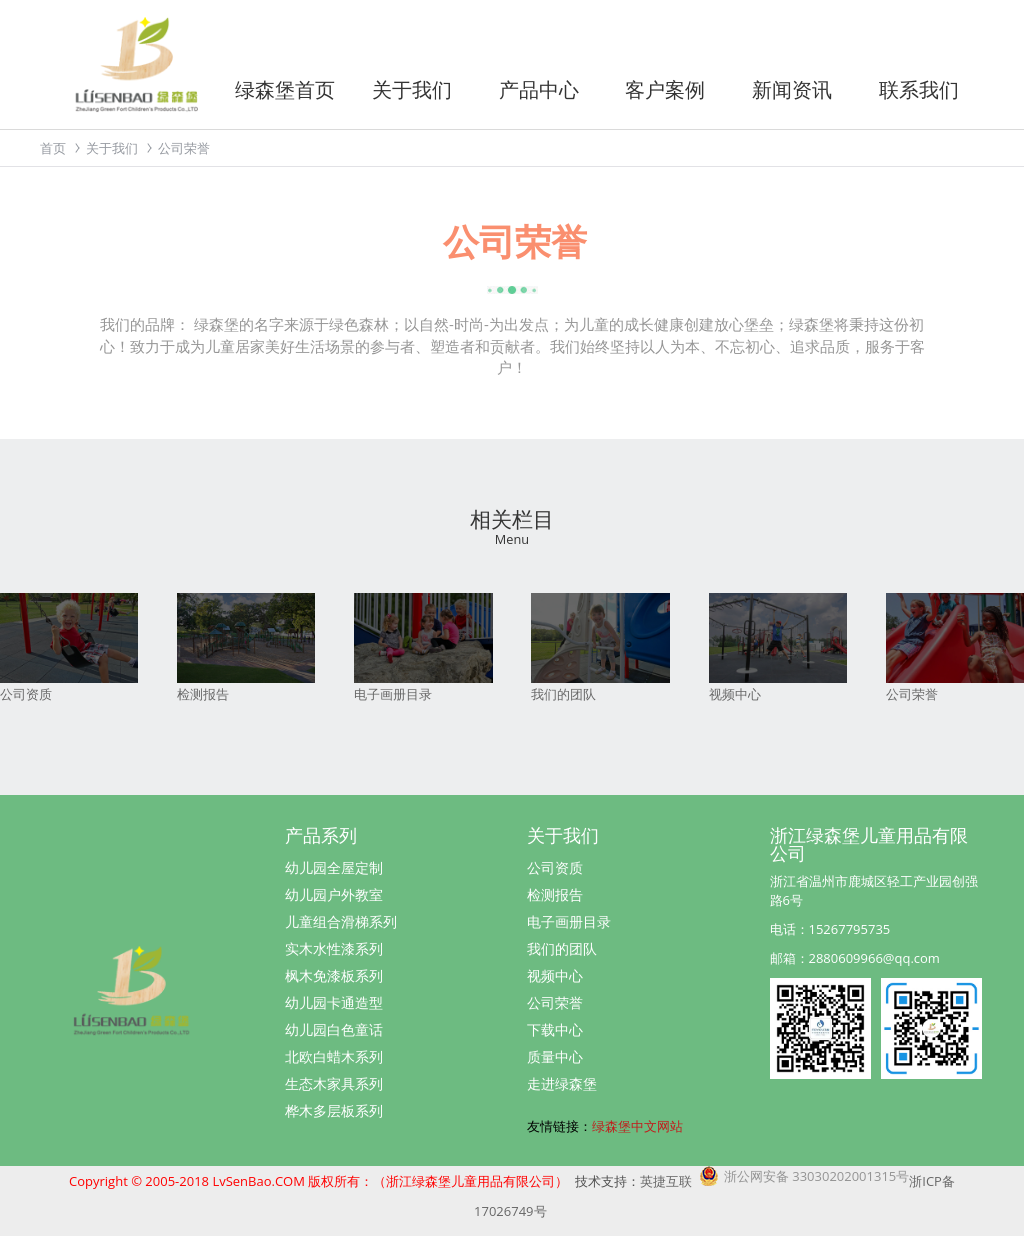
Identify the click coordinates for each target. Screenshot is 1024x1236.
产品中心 (539, 89)
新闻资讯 (792, 89)
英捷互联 (666, 1181)
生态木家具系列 (334, 1083)
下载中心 (555, 1029)
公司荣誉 (555, 1002)
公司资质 (555, 867)
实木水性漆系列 (334, 948)
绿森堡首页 (285, 89)
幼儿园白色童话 (334, 1029)
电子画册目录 (569, 921)
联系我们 (919, 89)
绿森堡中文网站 (637, 1126)
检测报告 (555, 894)
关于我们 (412, 89)
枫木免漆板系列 (334, 975)
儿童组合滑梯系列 (341, 921)
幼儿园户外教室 (334, 894)
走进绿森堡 (562, 1083)
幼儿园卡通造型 (334, 1002)
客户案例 (665, 89)
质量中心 (555, 1056)
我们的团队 (562, 948)
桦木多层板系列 (334, 1110)
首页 (53, 148)
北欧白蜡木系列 (334, 1056)
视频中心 (555, 975)
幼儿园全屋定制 (334, 867)
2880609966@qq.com (874, 958)
